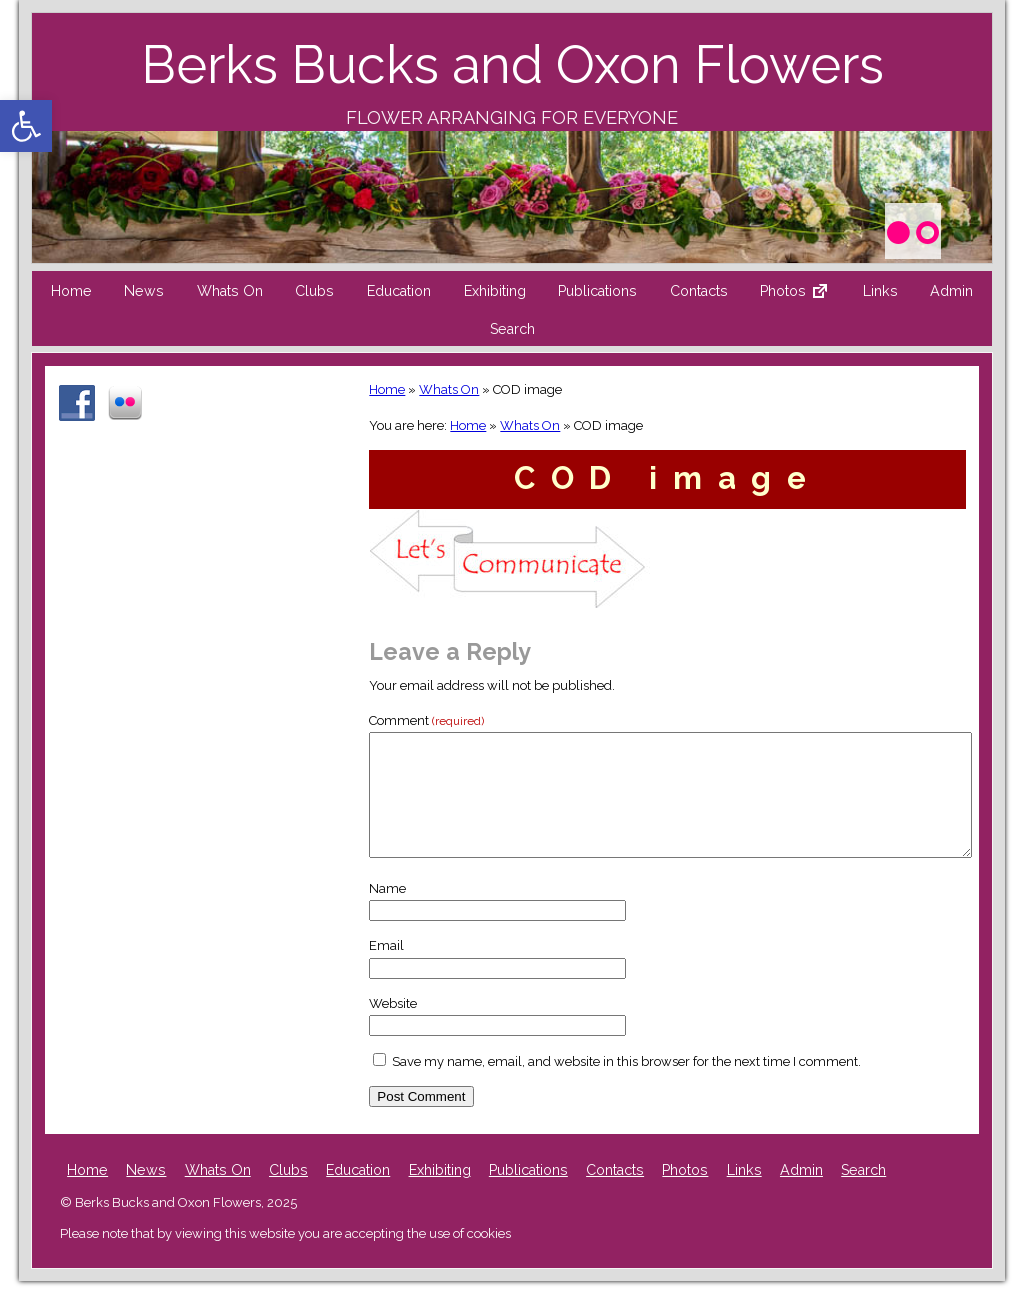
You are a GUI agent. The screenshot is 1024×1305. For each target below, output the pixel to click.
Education (399, 291)
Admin (951, 291)
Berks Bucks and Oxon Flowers (512, 64)
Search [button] (512, 329)
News (144, 291)
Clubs (314, 291)
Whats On (230, 291)
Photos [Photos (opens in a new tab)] (685, 1194)
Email (386, 969)
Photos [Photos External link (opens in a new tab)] (802, 296)
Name (387, 912)
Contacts (699, 291)
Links (880, 291)
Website (393, 1027)
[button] (26, 126)
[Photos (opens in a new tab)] (912, 228)
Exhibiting (495, 291)
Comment (426, 720)
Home (71, 291)
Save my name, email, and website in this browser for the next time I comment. (626, 1085)
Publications (597, 291)
